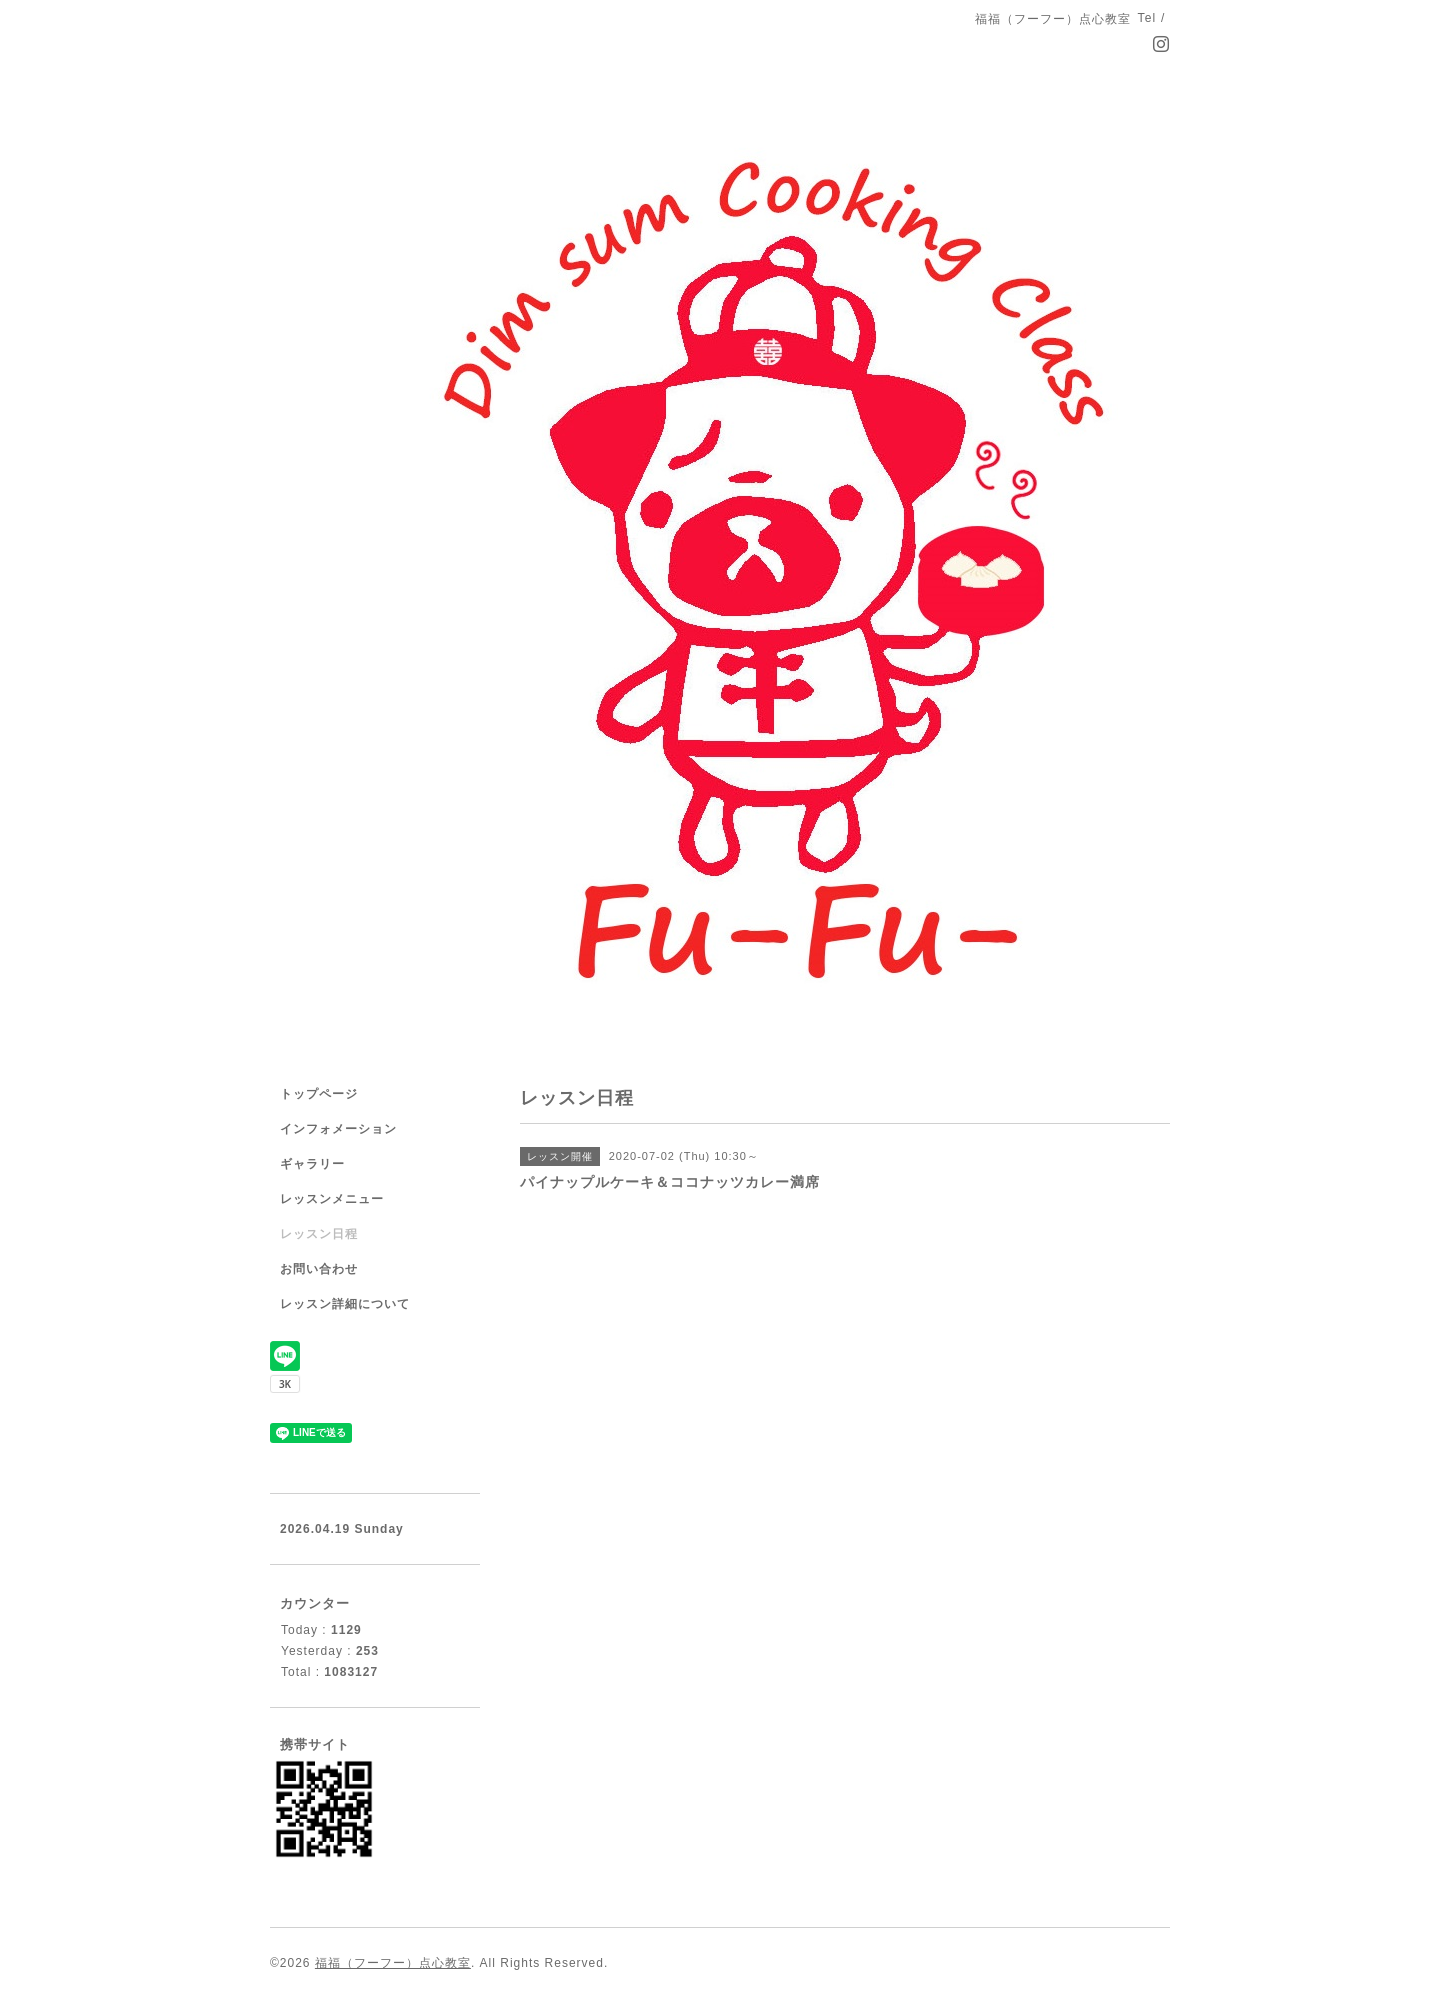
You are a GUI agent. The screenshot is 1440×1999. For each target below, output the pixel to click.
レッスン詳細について (345, 1304)
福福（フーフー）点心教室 (393, 1963)
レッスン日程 (319, 1234)
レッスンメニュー (332, 1199)
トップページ (319, 1094)
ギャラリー (312, 1164)
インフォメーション (338, 1129)
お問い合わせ (319, 1269)
